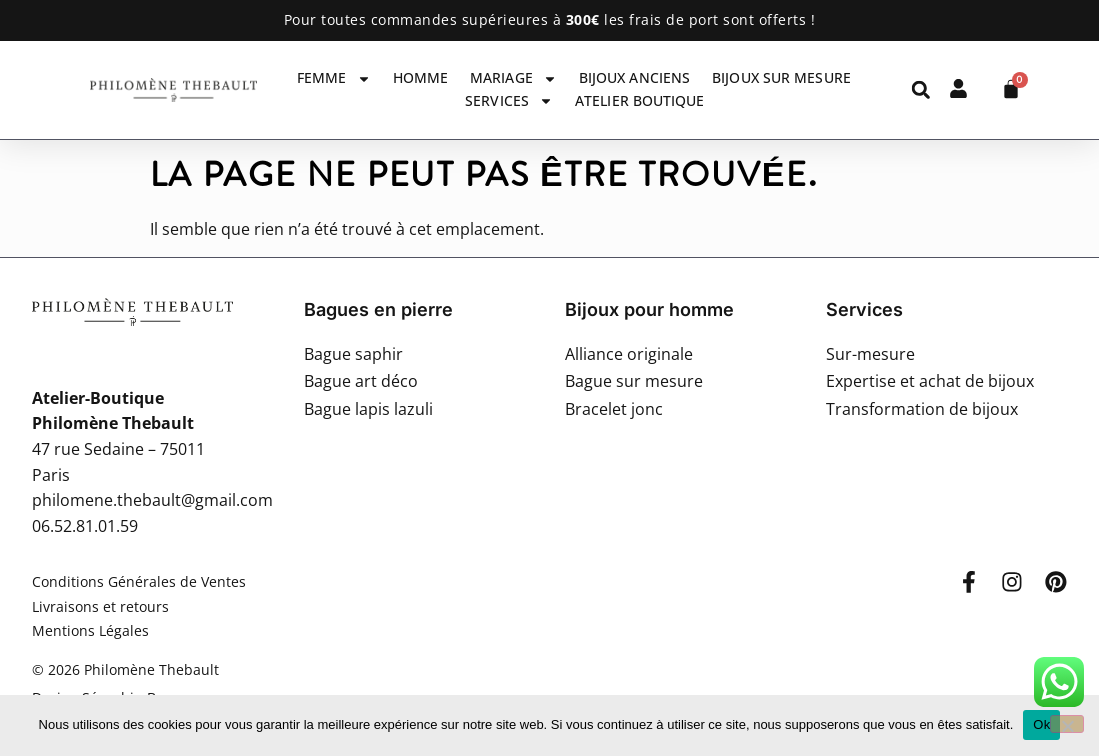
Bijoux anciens (634, 77)
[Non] (1067, 724)
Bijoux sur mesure (781, 77)
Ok (1041, 724)
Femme (334, 78)
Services (509, 101)
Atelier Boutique (640, 100)
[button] (920, 89)
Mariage (513, 78)
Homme (421, 77)
